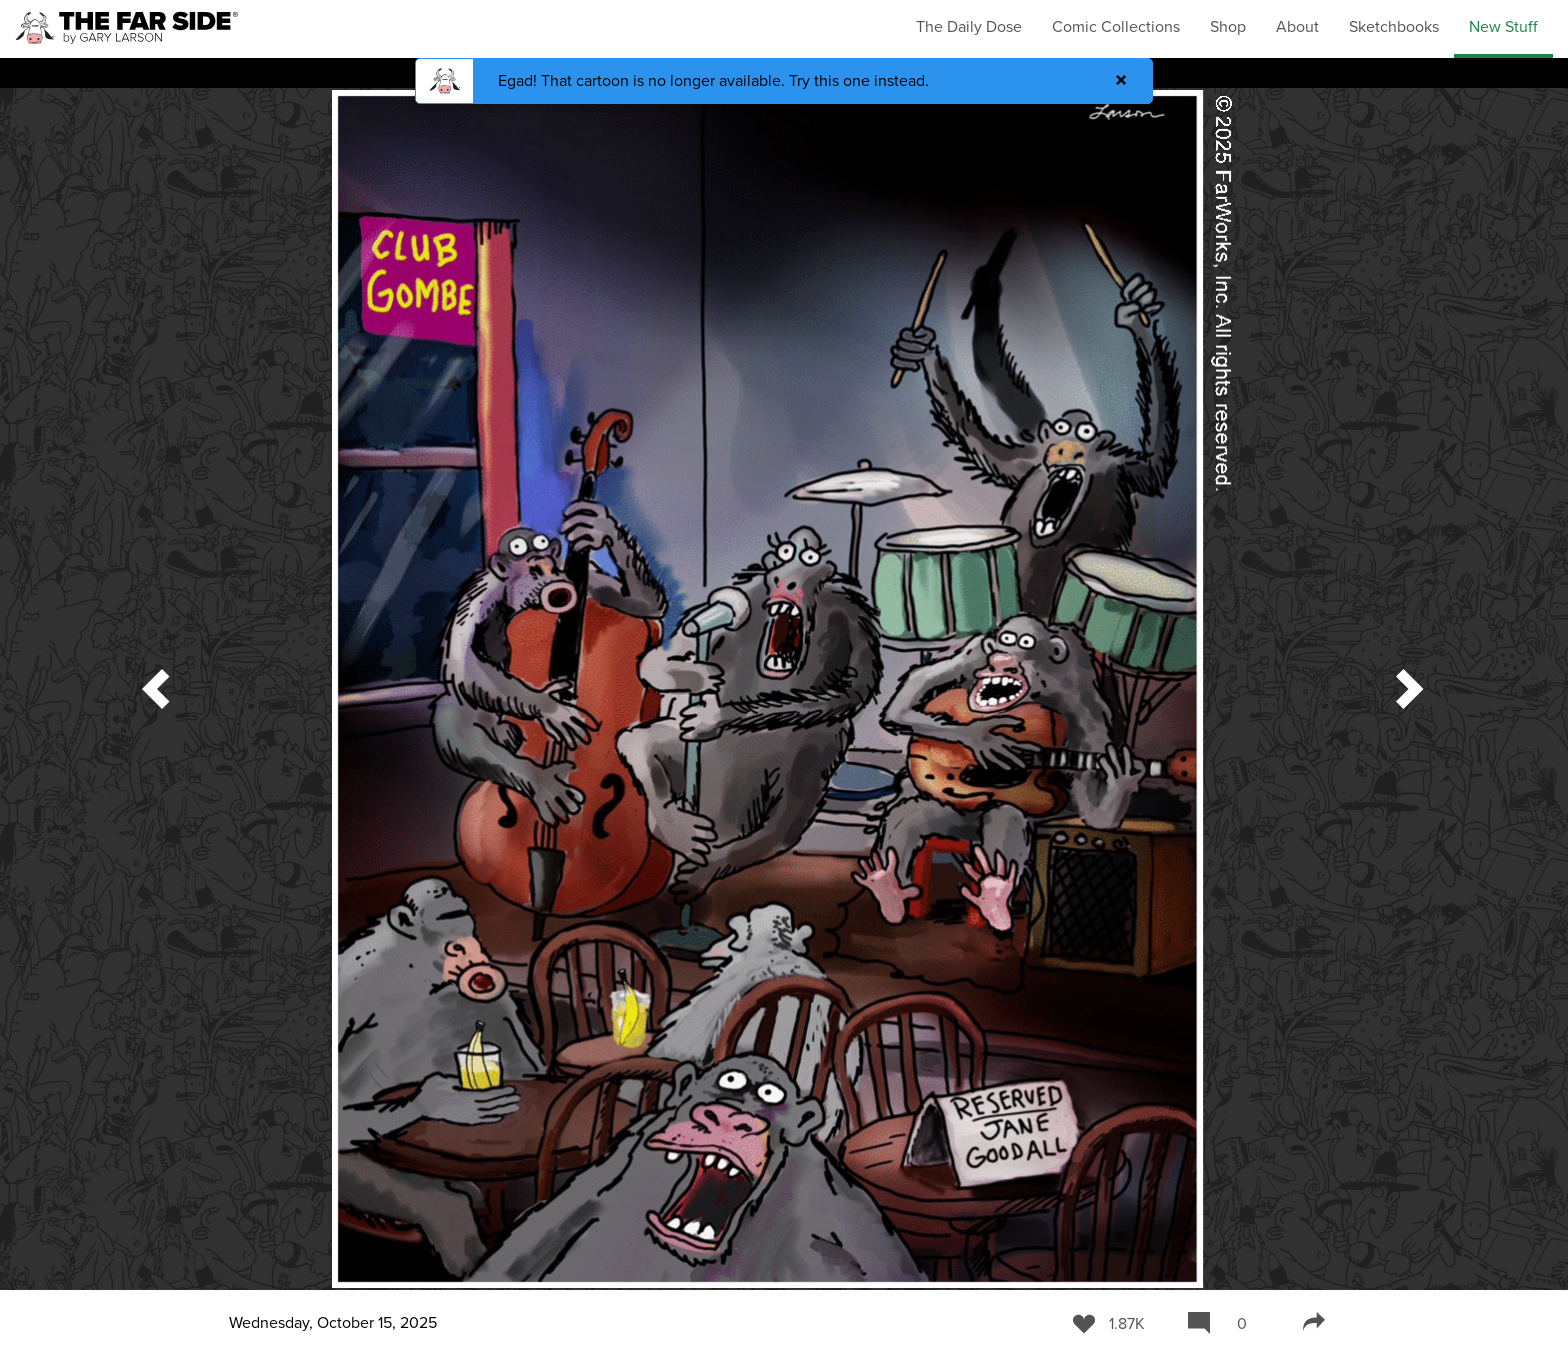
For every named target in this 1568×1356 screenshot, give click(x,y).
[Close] (1121, 81)
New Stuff (1503, 27)
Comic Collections (1116, 27)
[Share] (1314, 1323)
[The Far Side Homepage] (127, 29)
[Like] (1109, 1323)
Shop (1228, 27)
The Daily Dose (969, 27)
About (1297, 27)
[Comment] (1224, 1323)
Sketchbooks (1394, 27)
